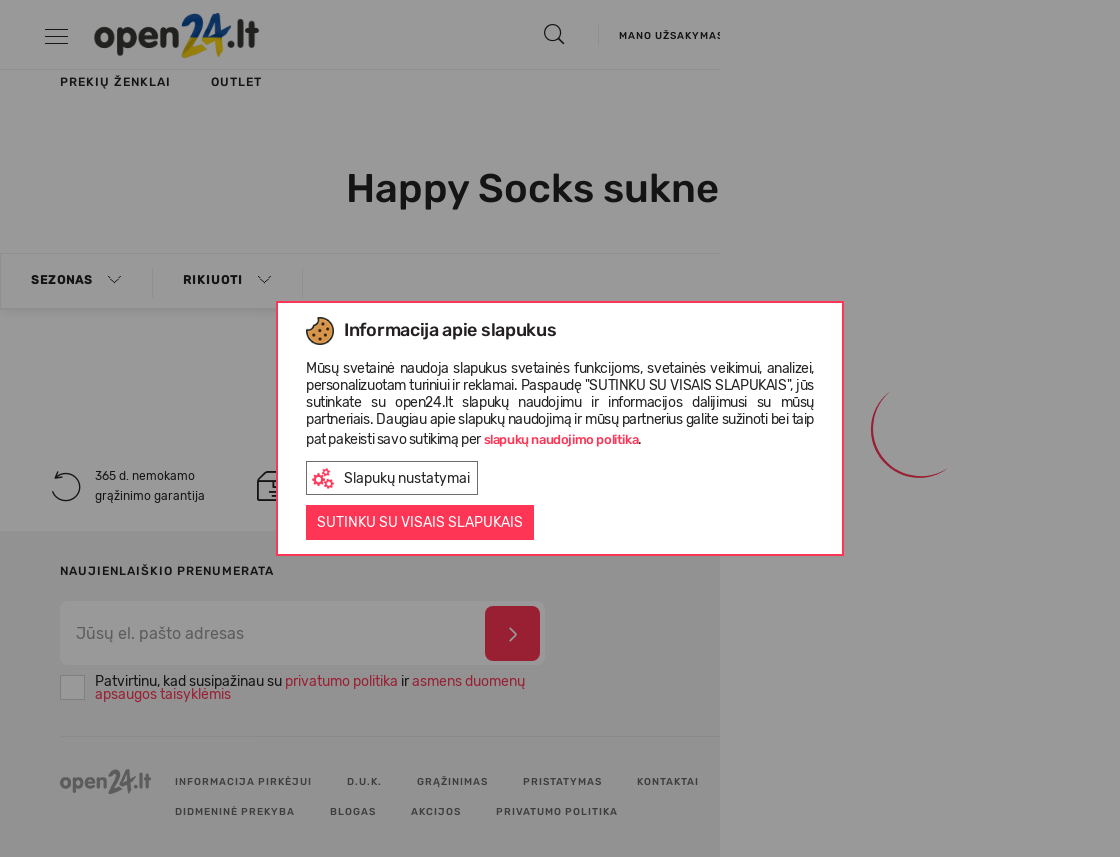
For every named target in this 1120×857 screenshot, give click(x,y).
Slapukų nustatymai (391, 478)
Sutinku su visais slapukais (420, 522)
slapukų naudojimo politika (561, 439)
